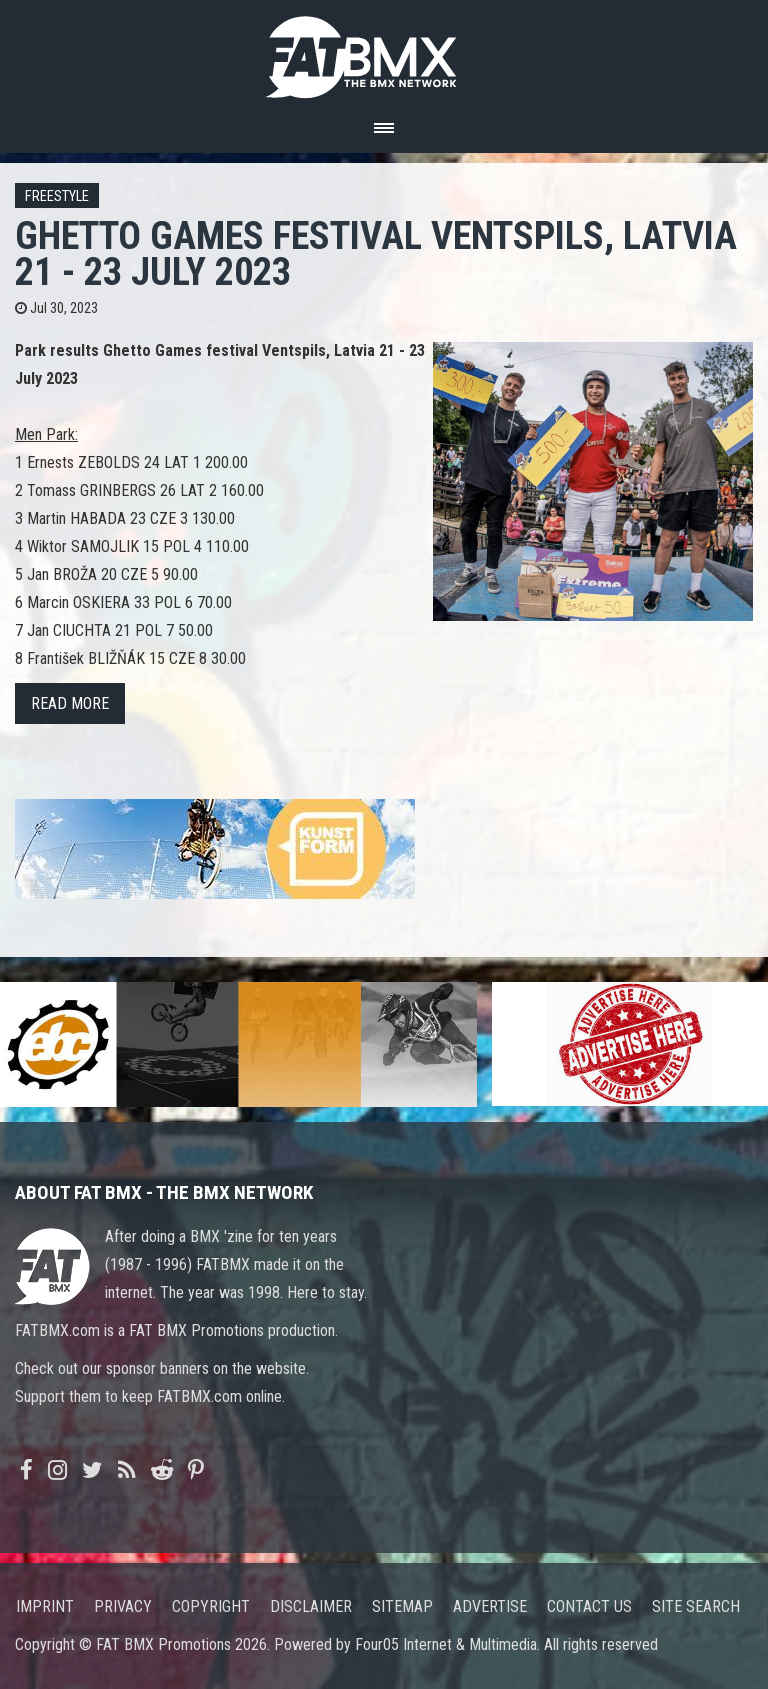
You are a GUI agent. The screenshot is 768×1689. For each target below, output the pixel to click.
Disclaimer (311, 1606)
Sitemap (402, 1606)
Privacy (123, 1606)
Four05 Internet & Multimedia (446, 1644)
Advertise (490, 1606)
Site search (696, 1606)
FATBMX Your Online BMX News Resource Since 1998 (384, 51)
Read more (70, 703)
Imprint (45, 1606)
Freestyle (57, 196)
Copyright (211, 1606)
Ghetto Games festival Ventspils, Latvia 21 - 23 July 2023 (376, 253)
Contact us (589, 1606)
